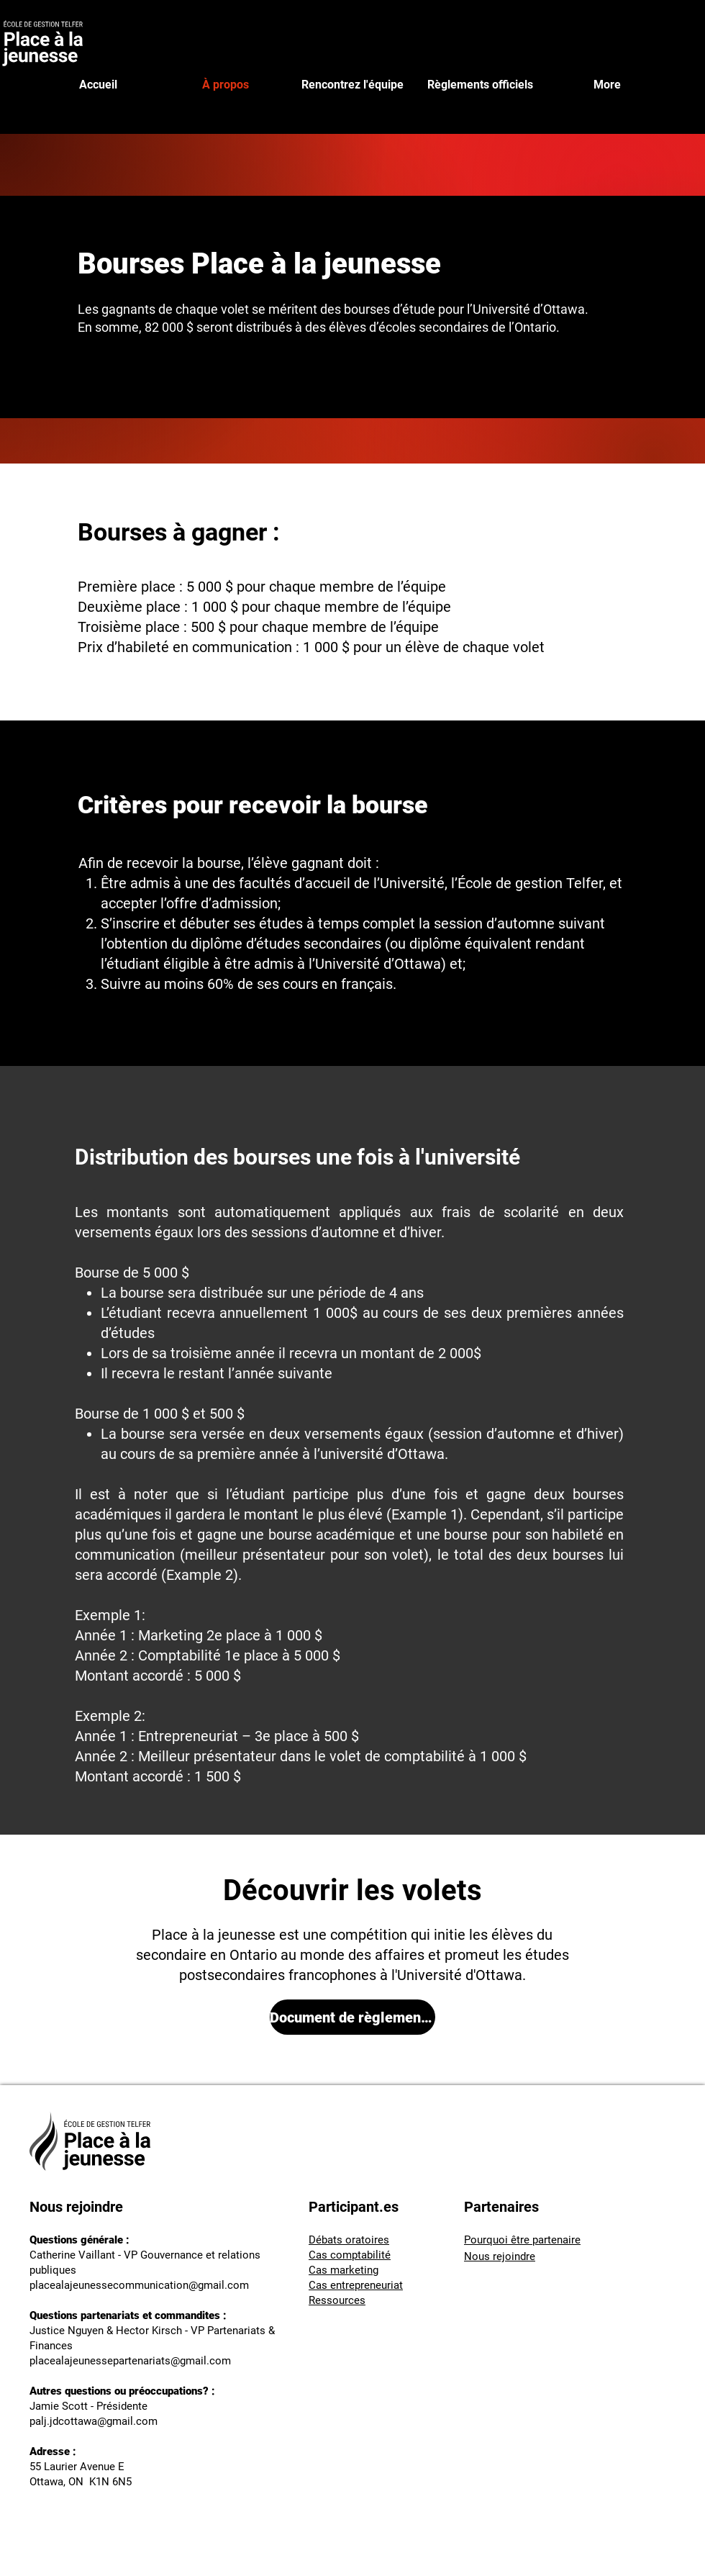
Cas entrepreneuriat (356, 2285)
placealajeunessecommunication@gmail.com (139, 2285)
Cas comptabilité (350, 2255)
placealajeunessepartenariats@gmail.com (130, 2360)
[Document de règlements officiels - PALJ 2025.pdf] (352, 2017)
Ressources (337, 2300)
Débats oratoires (349, 2239)
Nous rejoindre (499, 2256)
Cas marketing (343, 2270)
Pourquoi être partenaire (522, 2239)
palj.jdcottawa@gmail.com (93, 2421)
